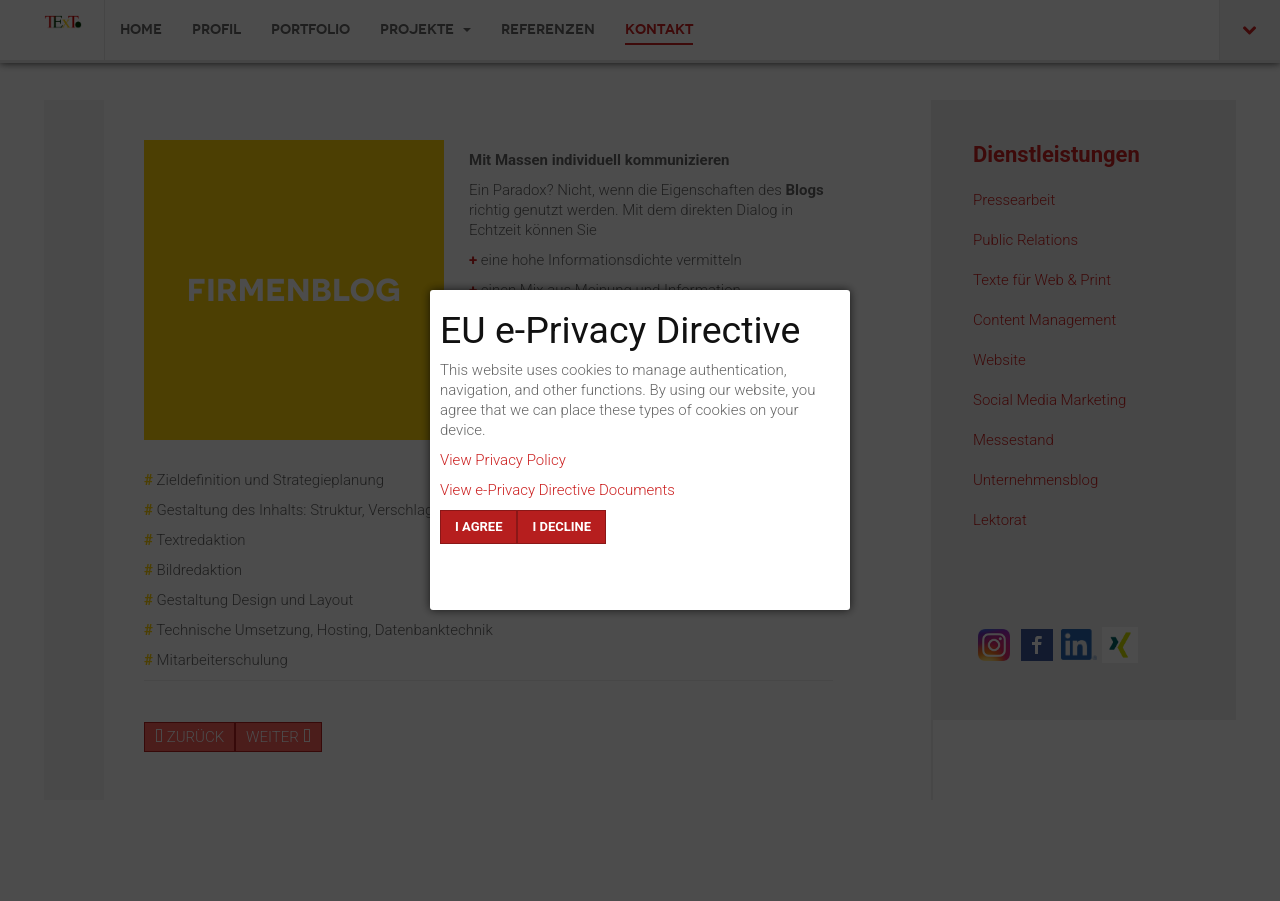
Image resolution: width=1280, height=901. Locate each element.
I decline (561, 526)
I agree (478, 526)
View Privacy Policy (503, 460)
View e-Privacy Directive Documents (557, 490)
